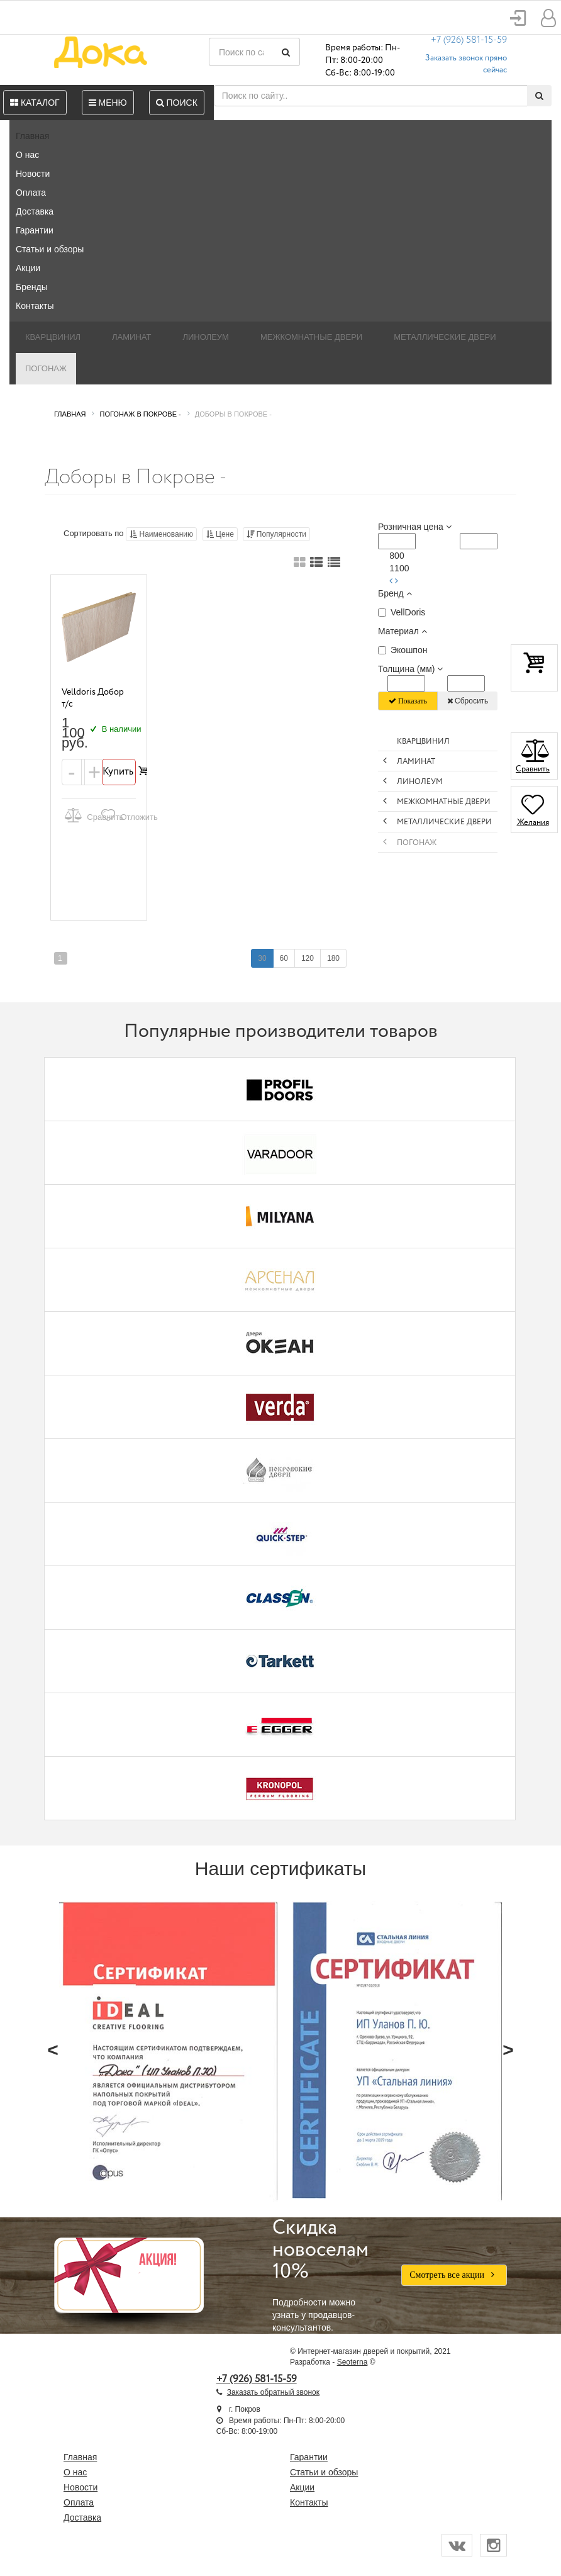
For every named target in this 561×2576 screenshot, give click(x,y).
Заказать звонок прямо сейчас (466, 64)
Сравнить (80, 815)
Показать (408, 701)
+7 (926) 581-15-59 (469, 40)
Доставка (34, 211)
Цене (220, 534)
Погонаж (46, 368)
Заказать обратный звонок (273, 2392)
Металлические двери (445, 337)
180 (333, 958)
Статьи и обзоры (50, 249)
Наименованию (161, 534)
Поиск (176, 103)
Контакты (34, 306)
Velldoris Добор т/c (93, 698)
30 (262, 958)
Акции (28, 268)
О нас (27, 155)
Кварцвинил (53, 337)
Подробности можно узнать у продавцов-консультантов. (327, 2275)
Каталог (35, 103)
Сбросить (468, 701)
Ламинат (131, 337)
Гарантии (34, 230)
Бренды (32, 287)
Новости (33, 174)
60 (284, 958)
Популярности (276, 534)
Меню (108, 103)
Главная (32, 136)
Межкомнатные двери (311, 337)
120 (307, 958)
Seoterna (352, 2362)
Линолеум (205, 337)
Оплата (31, 193)
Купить (119, 771)
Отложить (117, 815)
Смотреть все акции (454, 2275)
